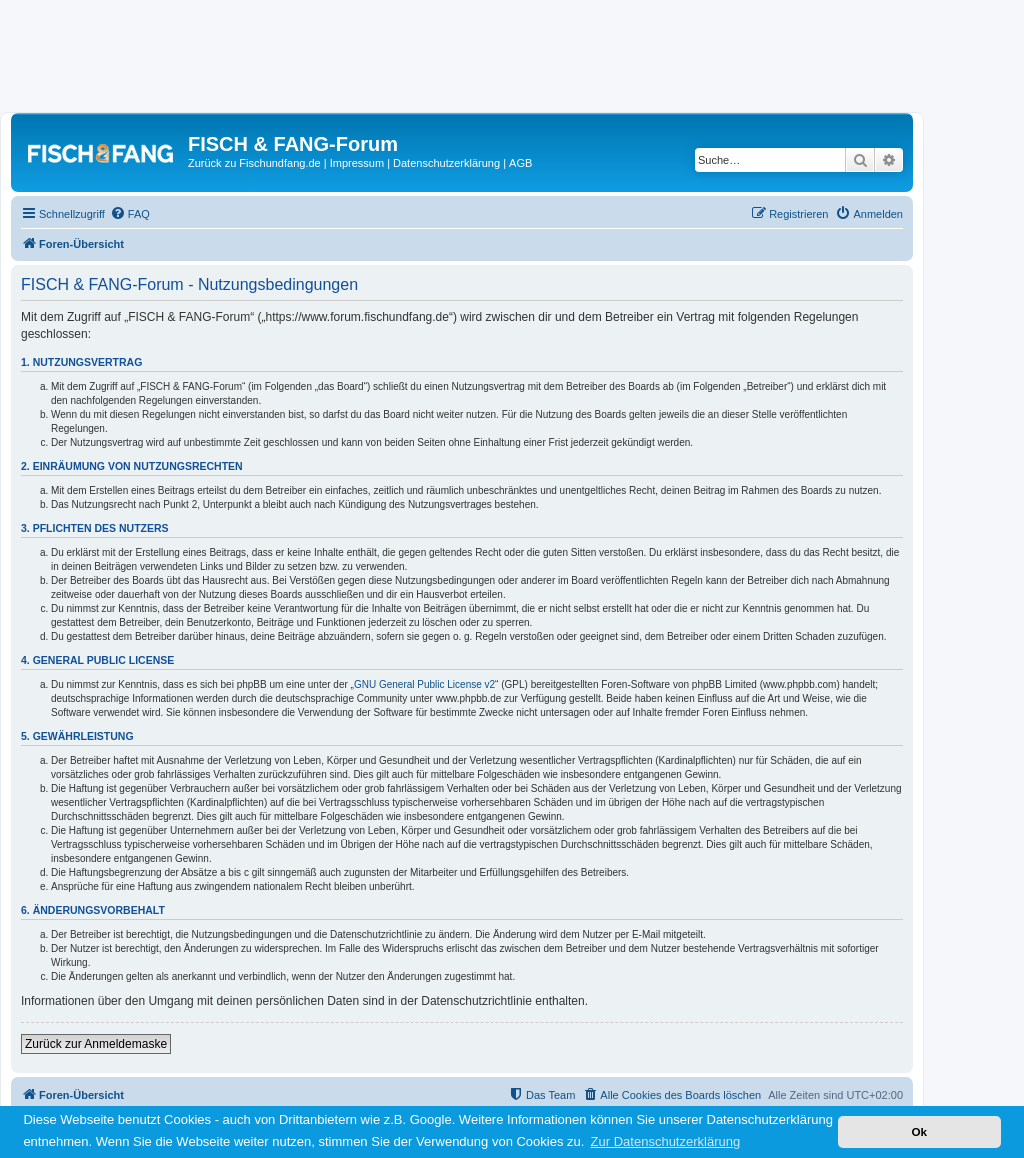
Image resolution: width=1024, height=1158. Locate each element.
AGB (520, 163)
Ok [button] (919, 1131)
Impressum (357, 163)
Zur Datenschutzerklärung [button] (666, 1141)
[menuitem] (130, 214)
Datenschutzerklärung (446, 163)
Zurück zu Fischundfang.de (254, 163)
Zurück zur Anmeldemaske (96, 1044)
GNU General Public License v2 (424, 684)
